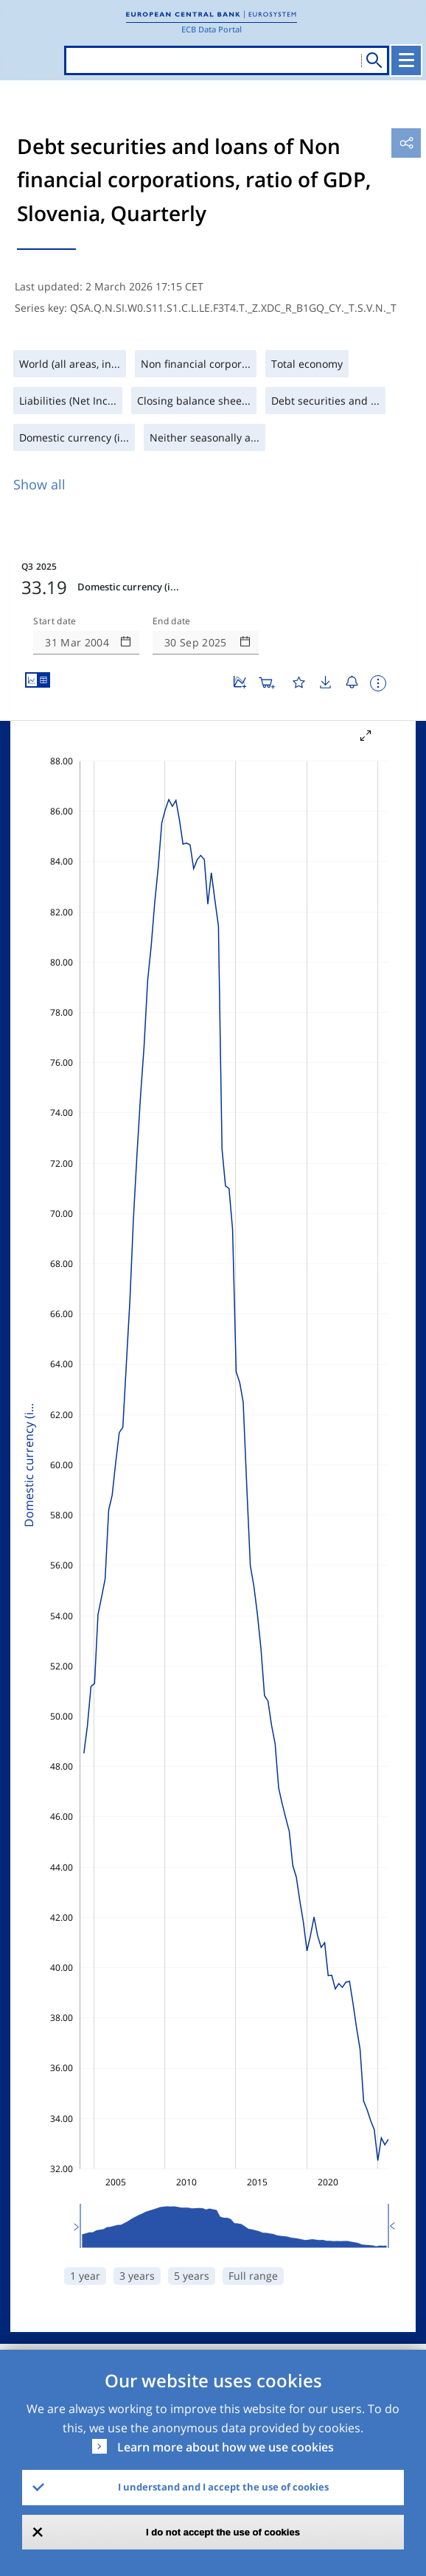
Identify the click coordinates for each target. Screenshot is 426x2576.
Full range (253, 2276)
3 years (137, 2276)
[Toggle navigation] (406, 60)
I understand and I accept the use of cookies (223, 2486)
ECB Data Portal (211, 29)
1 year (85, 2276)
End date (172, 621)
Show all (39, 484)
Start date (54, 621)
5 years (191, 2276)
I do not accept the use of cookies (223, 2532)
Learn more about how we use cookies (225, 2447)
